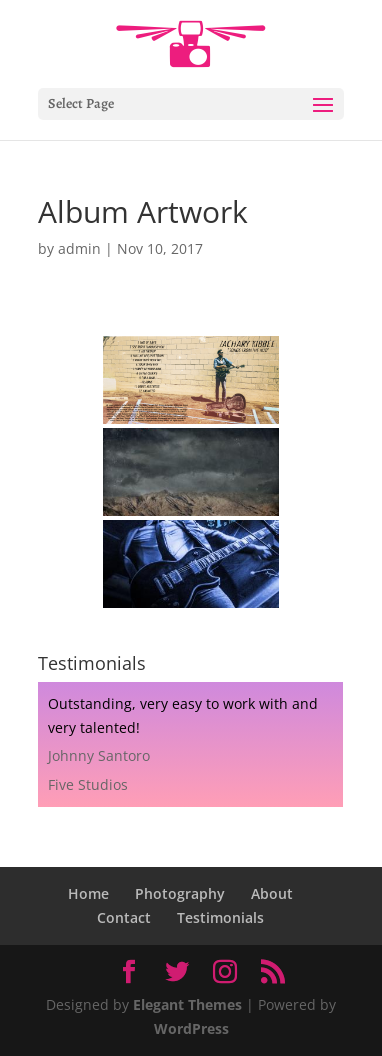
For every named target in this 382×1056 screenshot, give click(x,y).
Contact (124, 917)
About (272, 893)
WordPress (191, 1028)
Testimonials (220, 917)
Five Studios (88, 784)
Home (88, 893)
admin (79, 248)
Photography (180, 893)
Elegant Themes (187, 1004)
